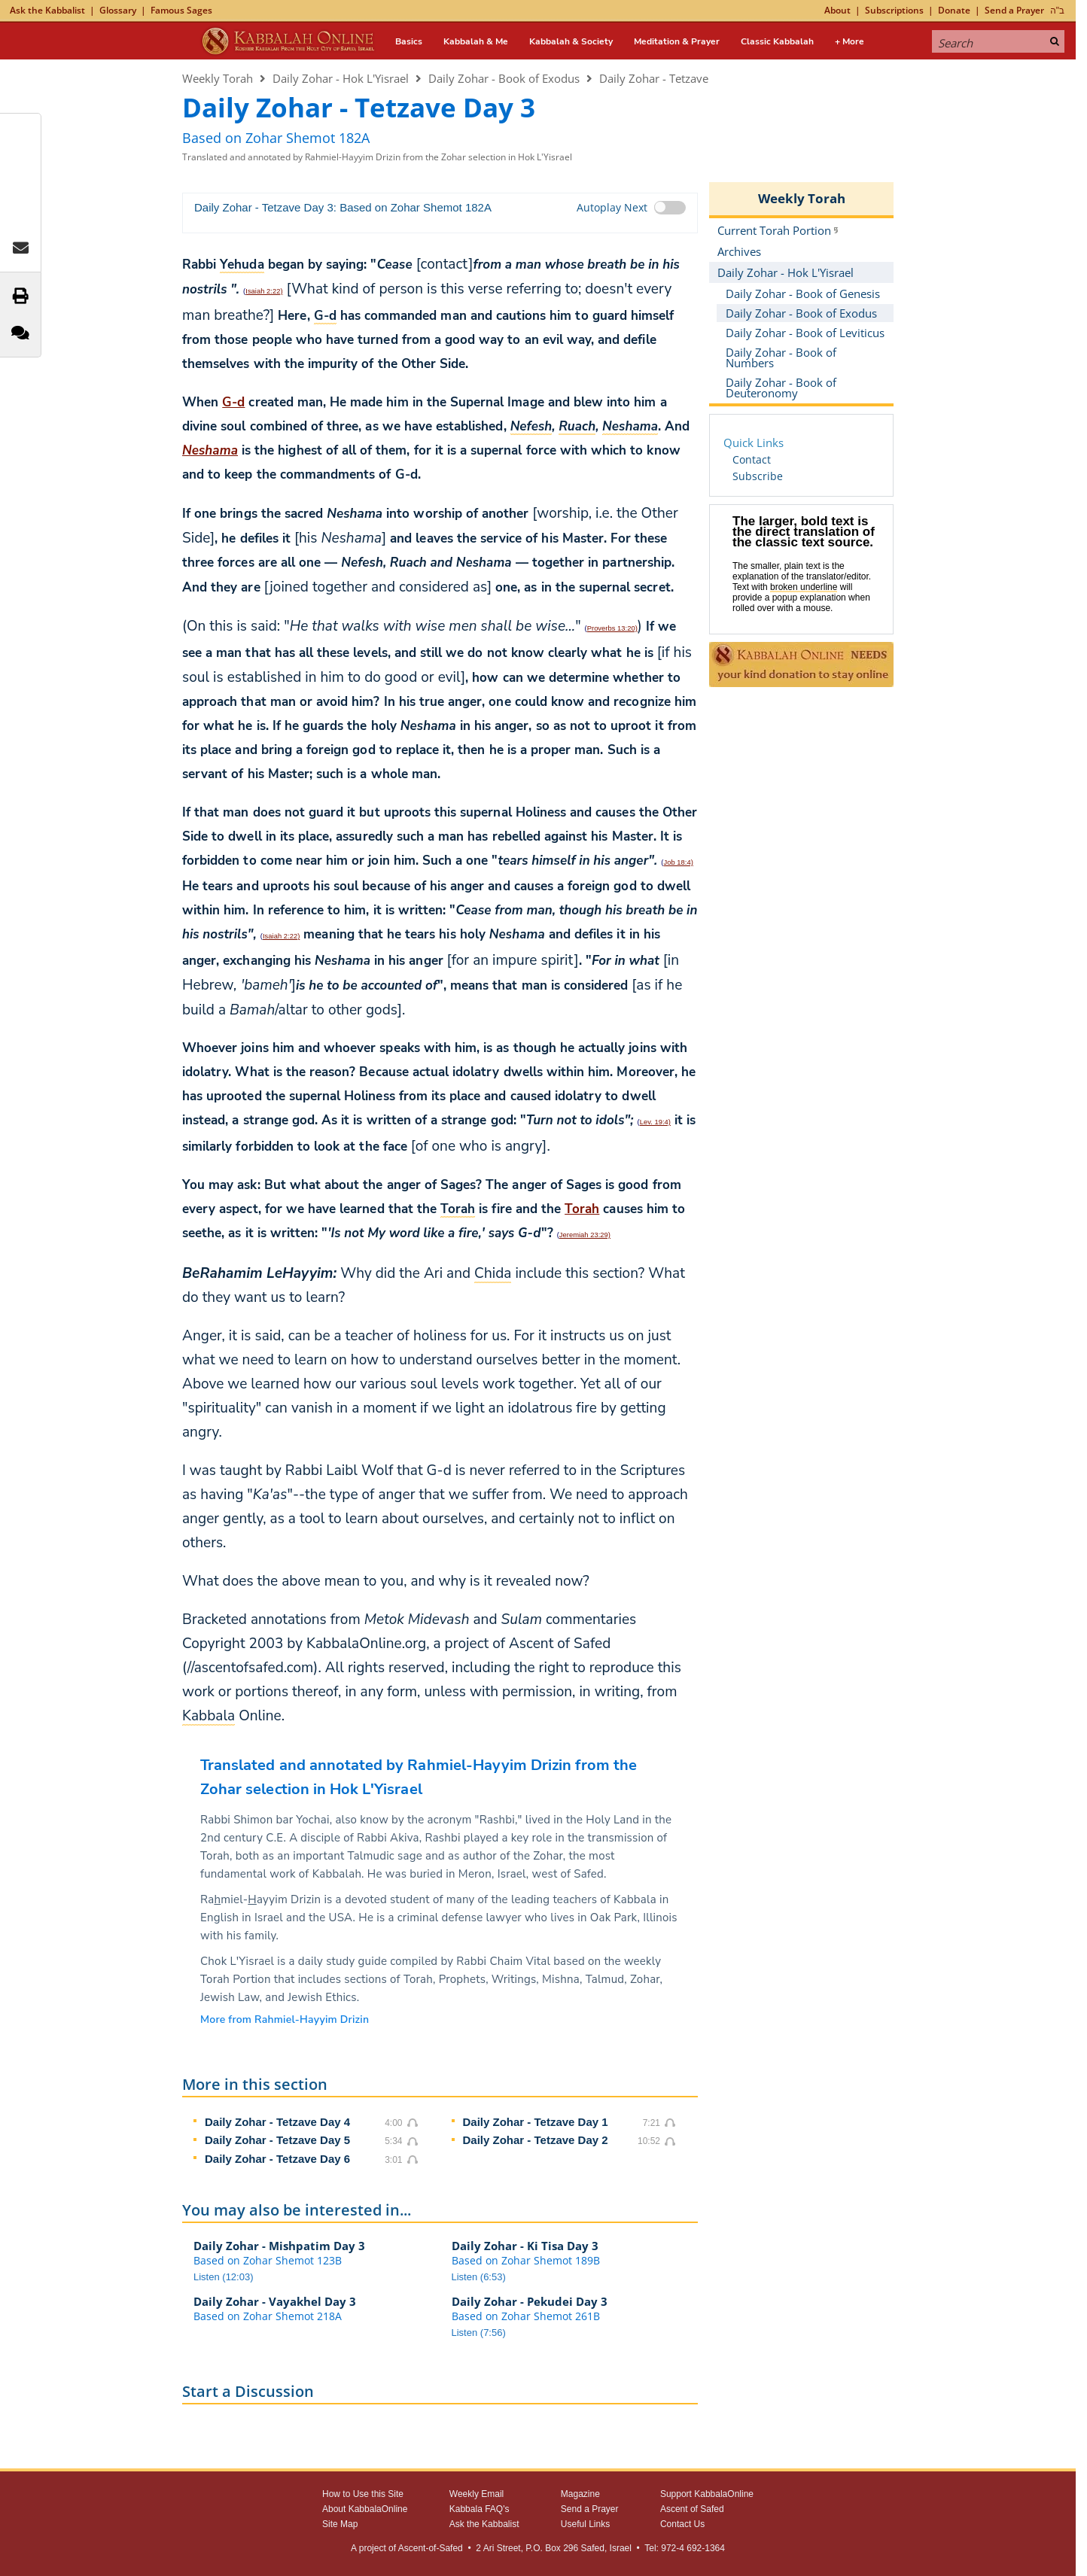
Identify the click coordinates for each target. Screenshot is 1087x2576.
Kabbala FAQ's (479, 2509)
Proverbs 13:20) (612, 628)
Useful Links (585, 2524)
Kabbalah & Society (571, 41)
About (837, 10)
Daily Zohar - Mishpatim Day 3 (279, 2245)
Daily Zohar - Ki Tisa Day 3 (525, 2245)
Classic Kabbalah (777, 41)
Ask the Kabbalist (47, 10)
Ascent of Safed (692, 2509)
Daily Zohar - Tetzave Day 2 (535, 2139)
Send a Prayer (1014, 10)
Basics (408, 41)
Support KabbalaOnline (707, 2494)
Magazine (580, 2494)
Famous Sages (181, 10)
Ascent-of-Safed (430, 2548)
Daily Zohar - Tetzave (653, 78)
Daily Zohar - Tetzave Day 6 (277, 2158)
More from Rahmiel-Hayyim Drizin (284, 2019)
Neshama (210, 450)
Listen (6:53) (479, 2277)
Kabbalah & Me (475, 41)
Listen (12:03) (223, 2277)
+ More (849, 41)
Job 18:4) (678, 862)
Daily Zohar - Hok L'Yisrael (341, 78)
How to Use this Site (362, 2494)
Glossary (117, 10)
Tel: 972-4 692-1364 (684, 2548)
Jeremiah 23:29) (584, 1235)
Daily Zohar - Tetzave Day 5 (277, 2139)
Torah (582, 1209)
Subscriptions (894, 10)
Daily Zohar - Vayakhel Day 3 (274, 2301)
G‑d (233, 402)
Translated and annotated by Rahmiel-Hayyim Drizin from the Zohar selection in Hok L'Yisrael (377, 157)
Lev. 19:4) (655, 1122)
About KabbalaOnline (364, 2509)
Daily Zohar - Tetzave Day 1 (535, 2121)
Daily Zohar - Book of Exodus (504, 78)
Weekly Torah (217, 78)
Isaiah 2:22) (263, 291)
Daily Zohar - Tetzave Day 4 (277, 2121)
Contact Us (682, 2524)
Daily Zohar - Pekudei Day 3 (529, 2301)
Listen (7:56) (479, 2332)
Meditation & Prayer (677, 41)
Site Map (340, 2524)
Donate (954, 10)
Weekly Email (476, 2494)
